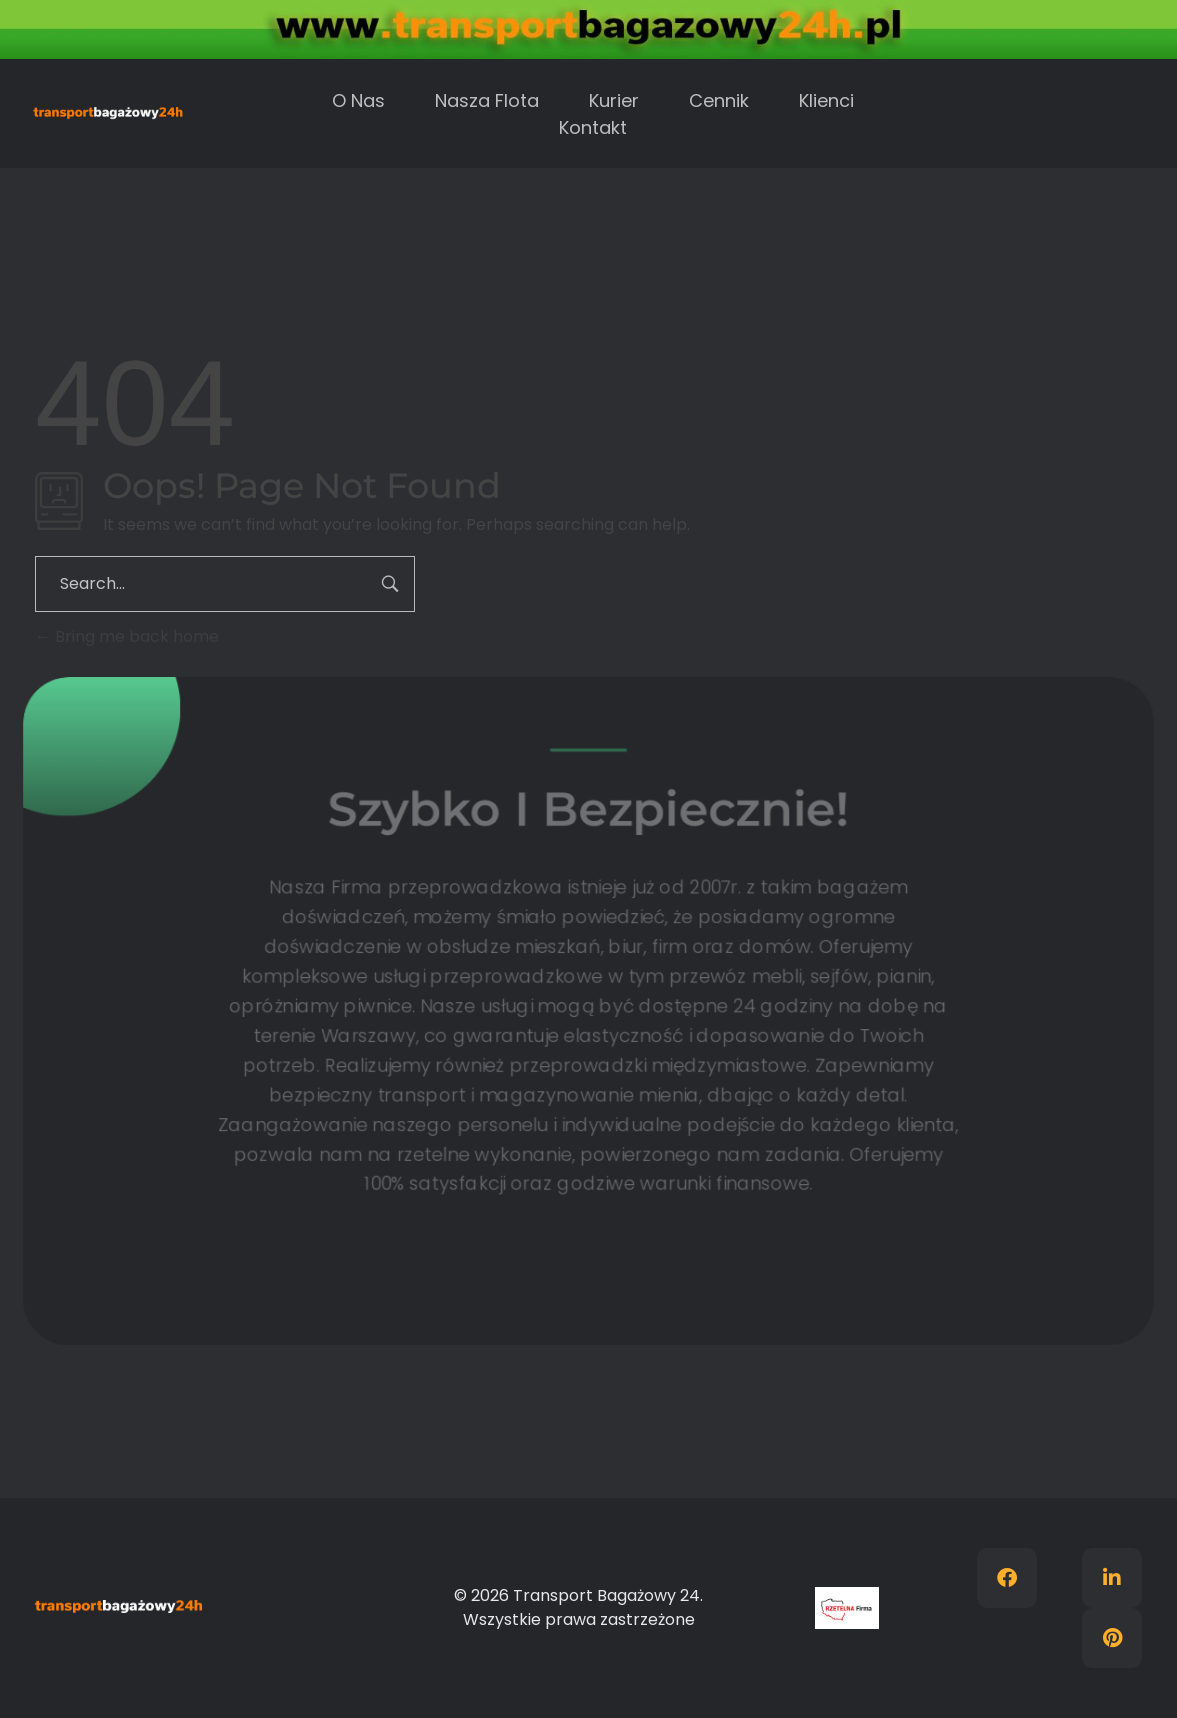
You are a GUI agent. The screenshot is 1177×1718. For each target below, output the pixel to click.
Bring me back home (127, 636)
